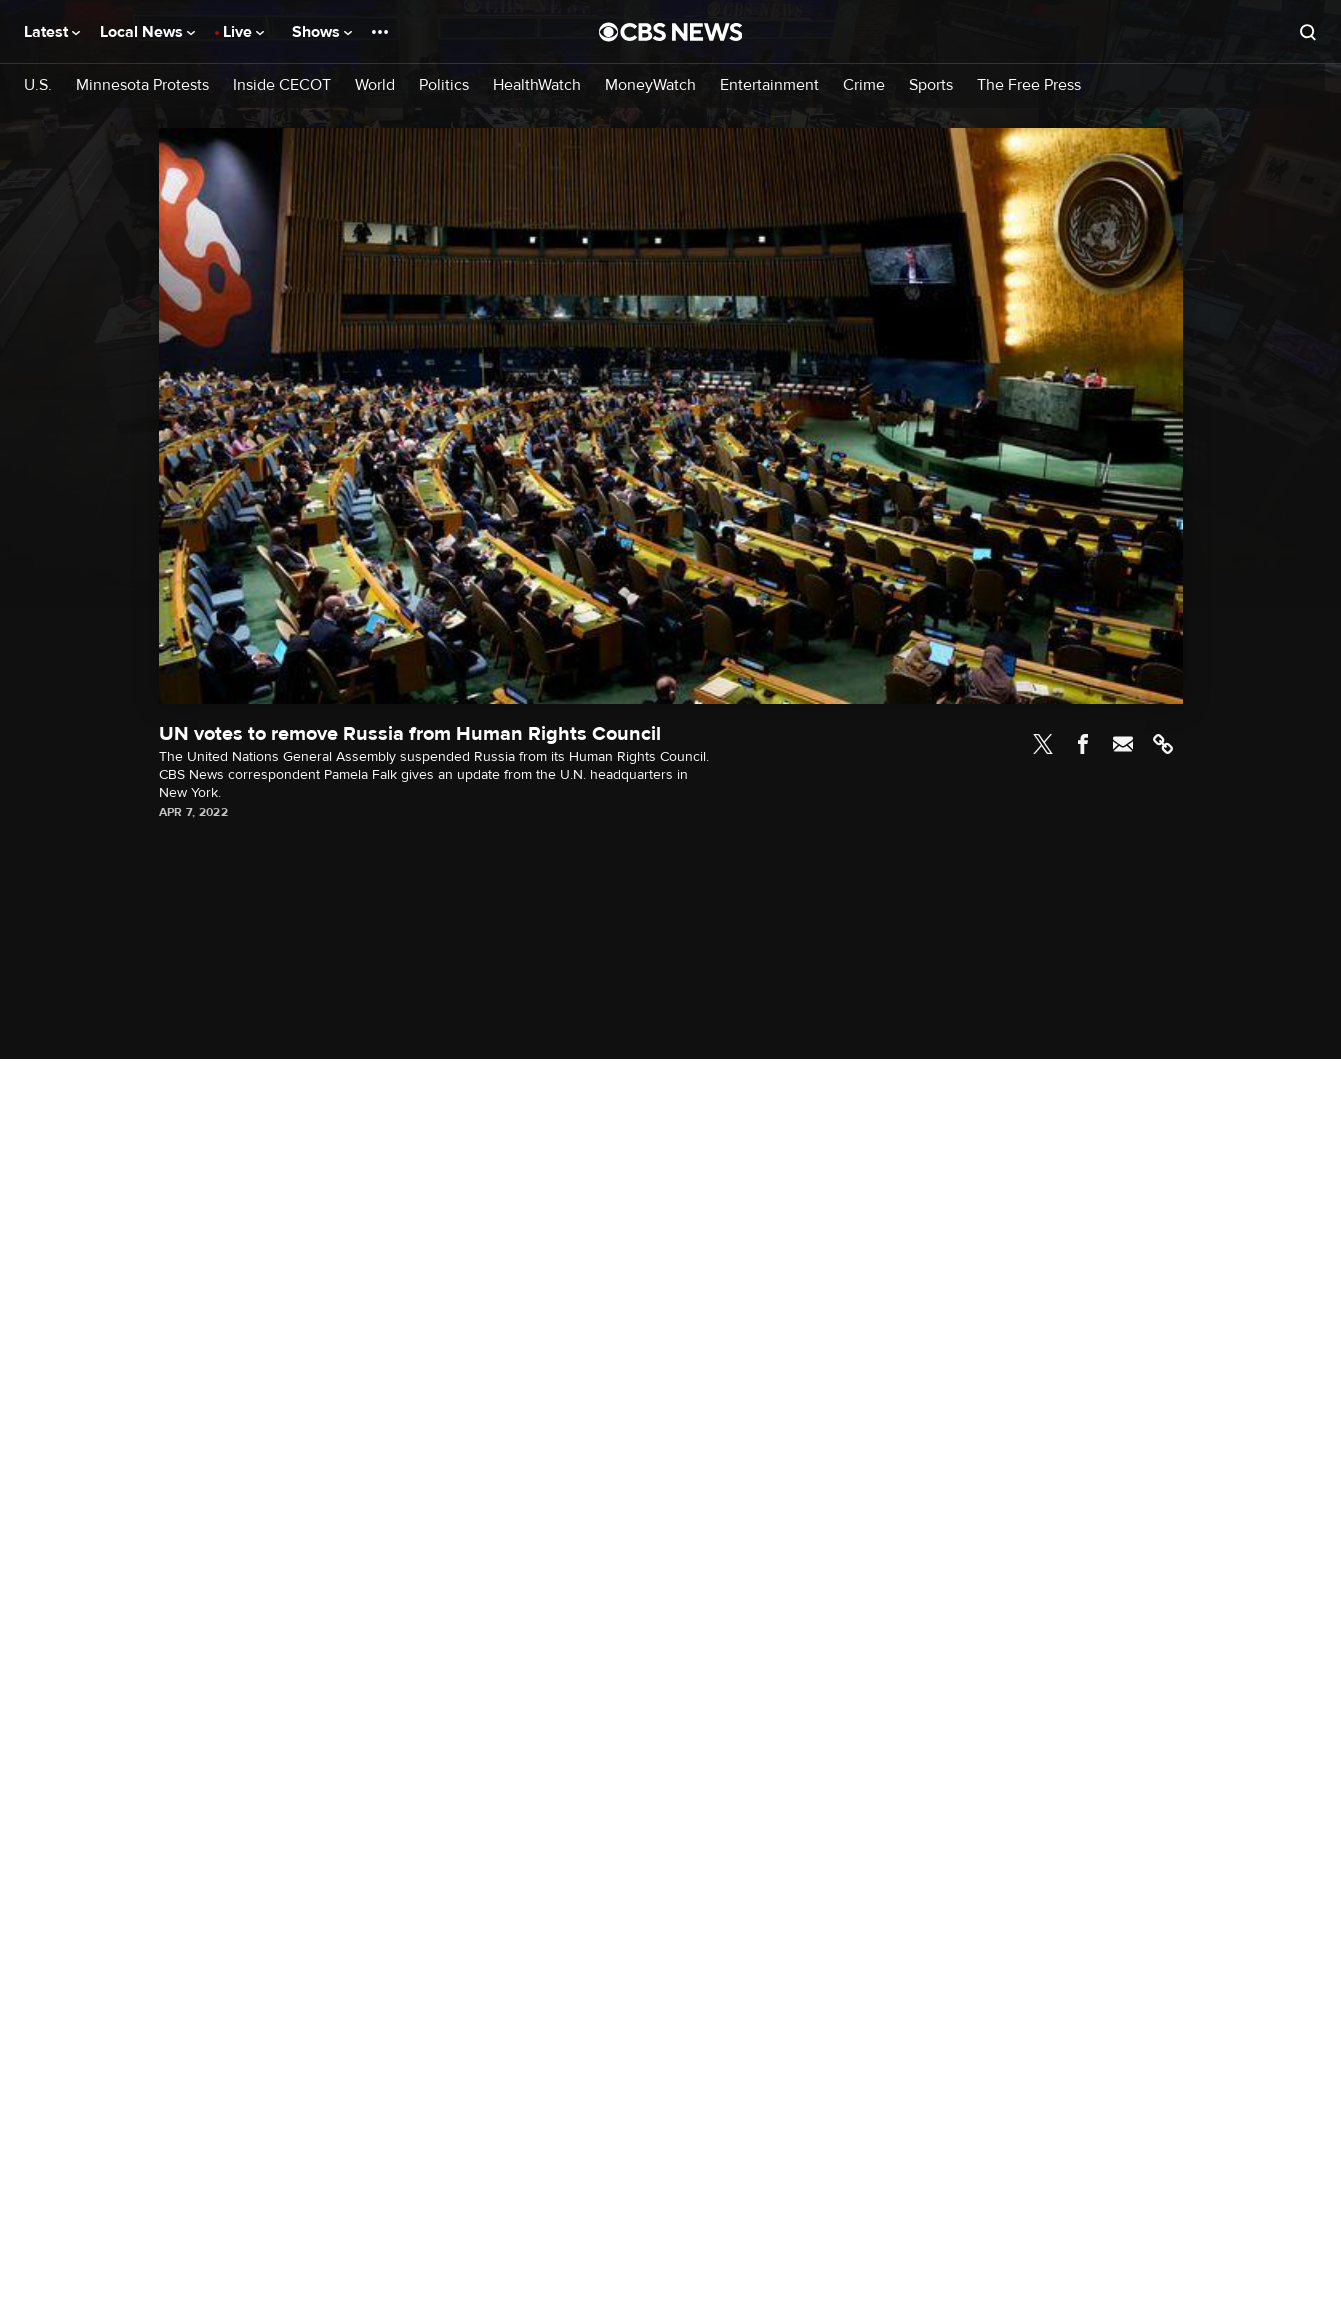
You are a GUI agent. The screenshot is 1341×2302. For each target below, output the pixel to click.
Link (1163, 744)
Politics (444, 85)
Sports (931, 85)
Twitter (1043, 744)
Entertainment (769, 85)
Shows (322, 32)
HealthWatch (537, 85)
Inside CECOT (282, 85)
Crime (864, 85)
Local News (147, 32)
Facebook (1083, 744)
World (375, 85)
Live (243, 32)
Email (1123, 744)
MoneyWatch (650, 85)
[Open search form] (1308, 32)
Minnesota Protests (142, 85)
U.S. (38, 85)
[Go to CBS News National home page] (671, 32)
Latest (52, 32)
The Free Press (1029, 85)
